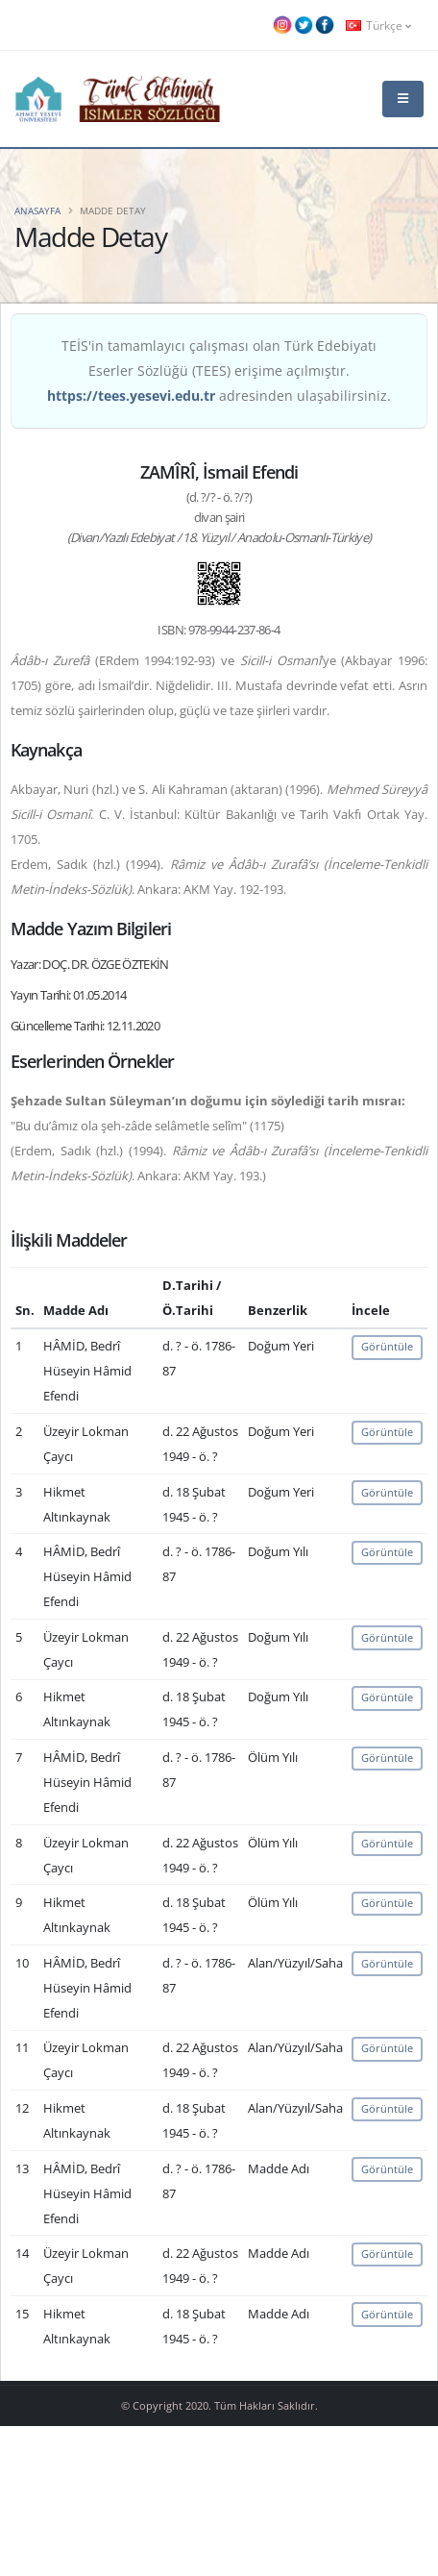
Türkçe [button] (378, 25)
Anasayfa (37, 210)
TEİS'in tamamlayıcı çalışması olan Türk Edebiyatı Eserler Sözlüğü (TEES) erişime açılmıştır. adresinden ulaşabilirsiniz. (219, 370)
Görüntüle (387, 1346)
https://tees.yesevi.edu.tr (131, 395)
